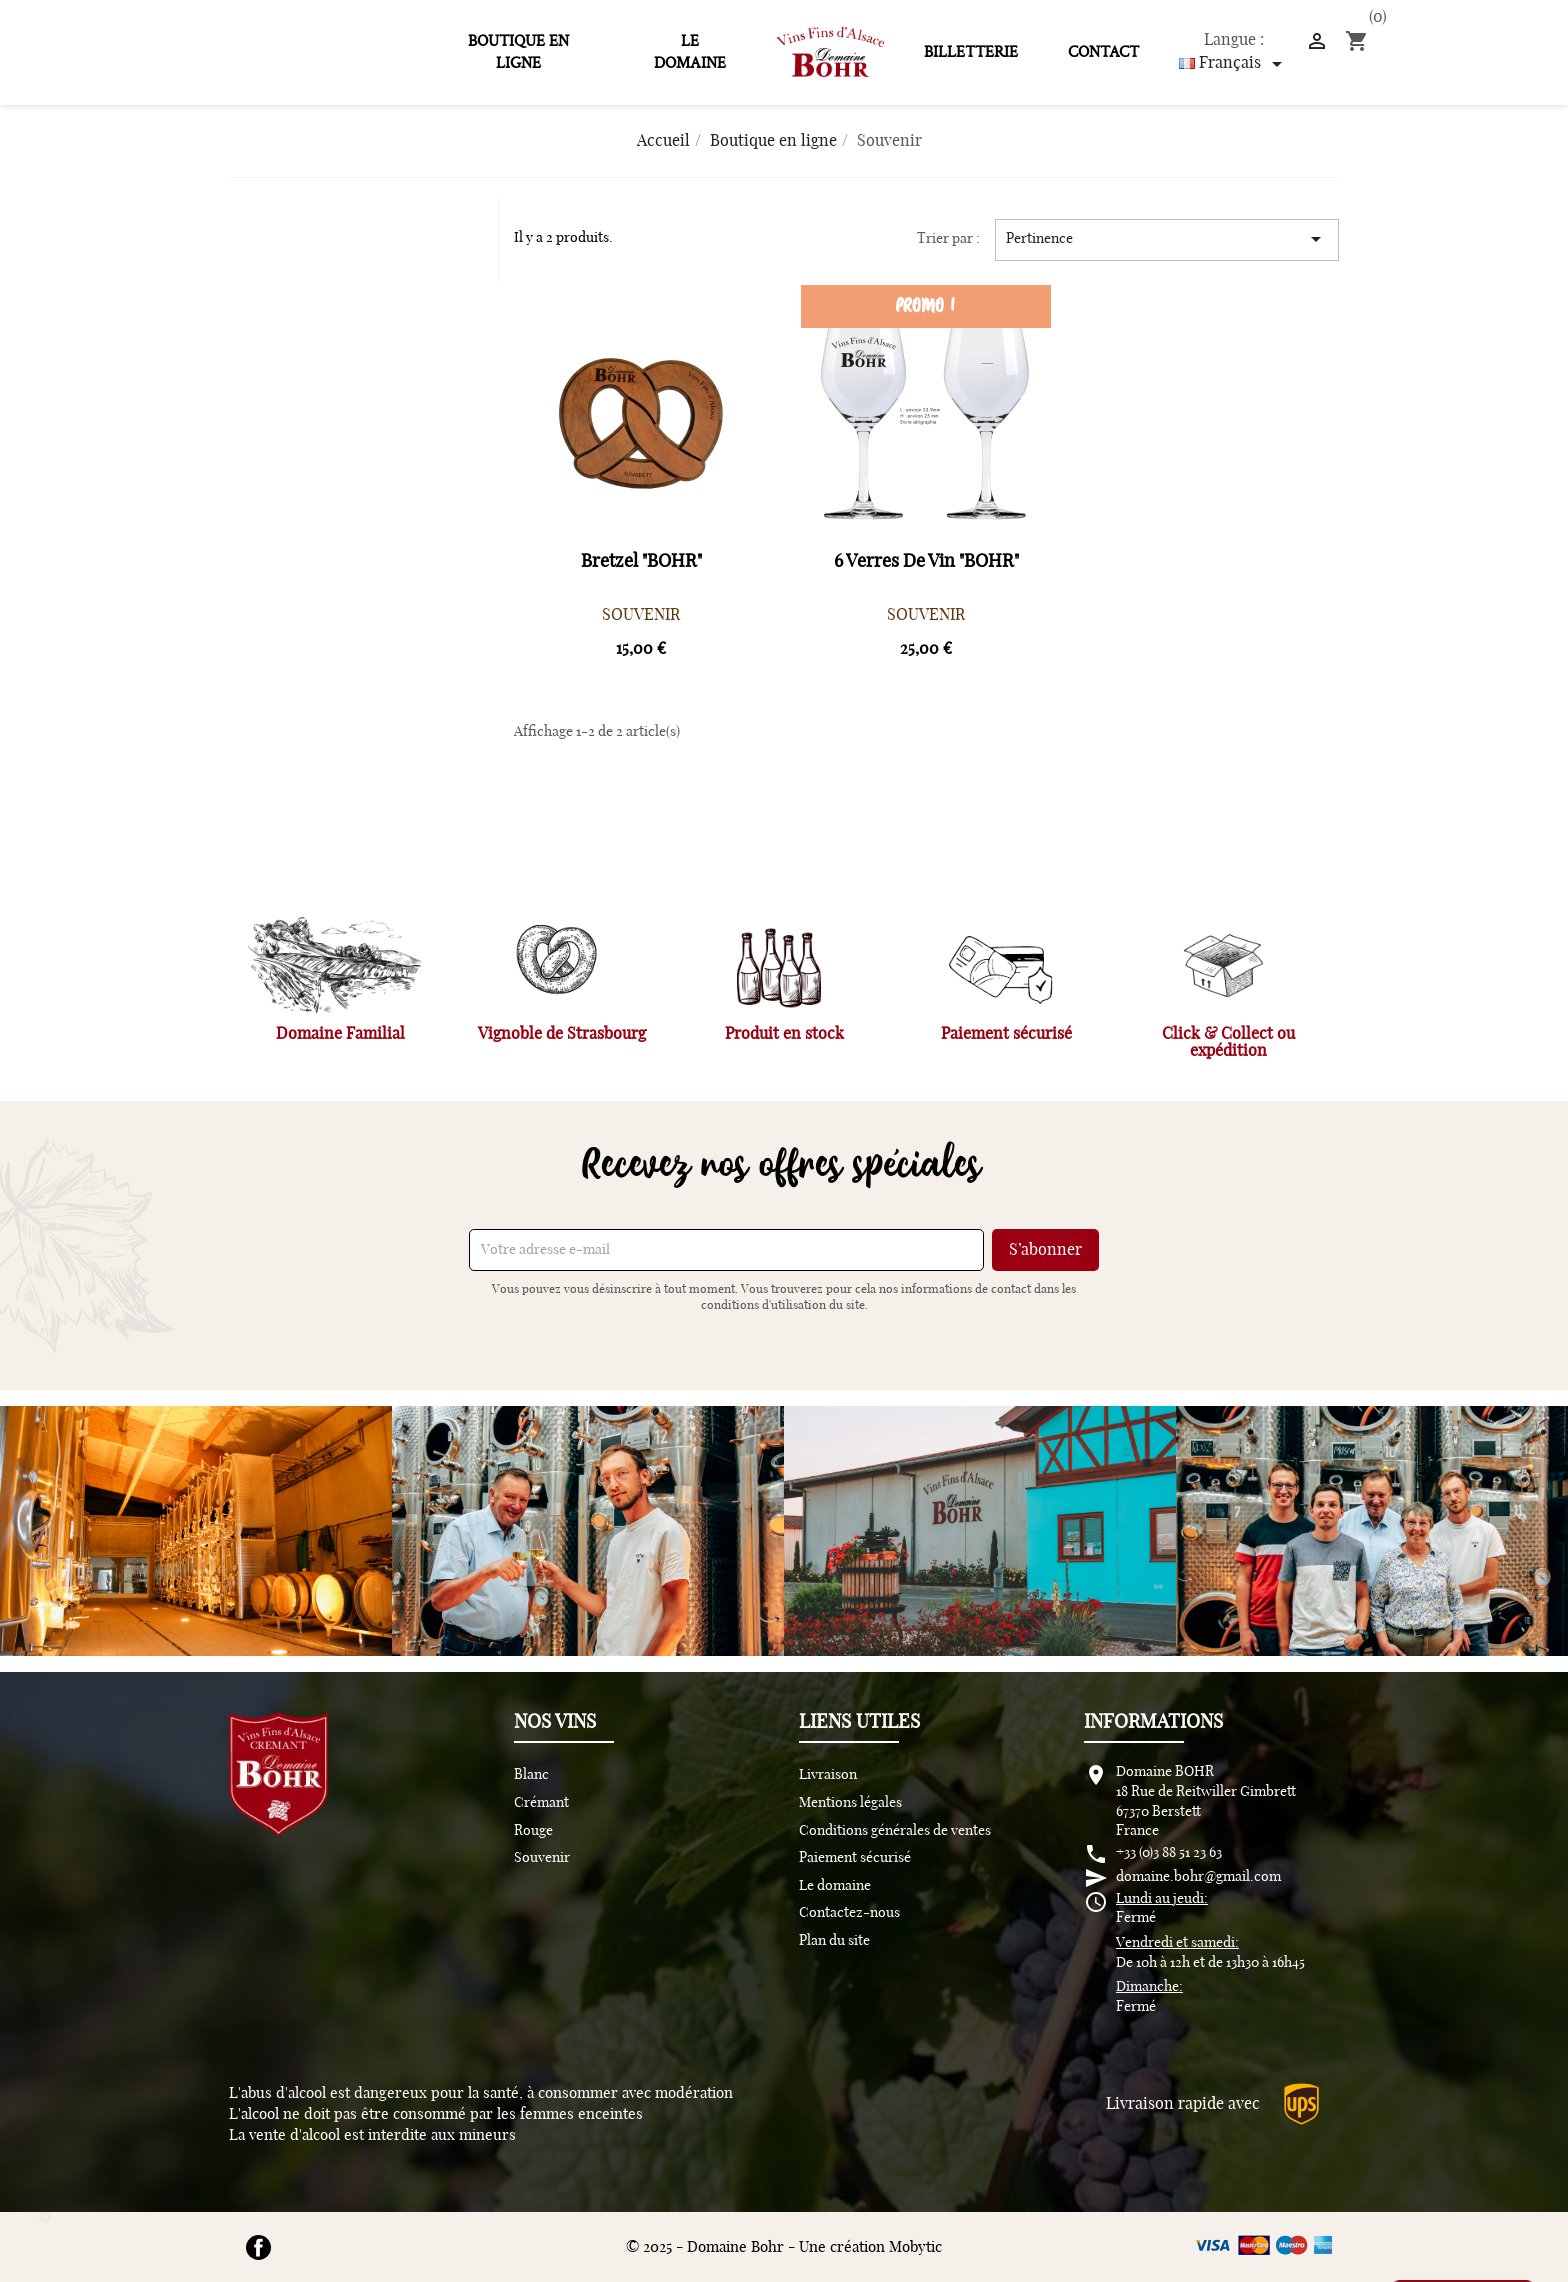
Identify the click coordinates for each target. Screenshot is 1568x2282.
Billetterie (971, 52)
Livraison (828, 1775)
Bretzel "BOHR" (641, 562)
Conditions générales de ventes (895, 1831)
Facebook (258, 2247)
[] (1317, 40)
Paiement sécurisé (855, 1858)
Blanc (531, 1775)
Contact (1103, 52)
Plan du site (834, 1941)
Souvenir (542, 1858)
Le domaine (690, 52)
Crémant (541, 1803)
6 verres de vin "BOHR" (926, 562)
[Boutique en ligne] (773, 141)
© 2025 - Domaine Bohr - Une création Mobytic (784, 2247)
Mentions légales (850, 1803)
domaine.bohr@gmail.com (1198, 1877)
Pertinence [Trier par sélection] (1167, 239)
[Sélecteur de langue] (1234, 64)
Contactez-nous (849, 1913)
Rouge (533, 1831)
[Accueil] (663, 141)
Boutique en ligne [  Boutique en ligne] (518, 52)
